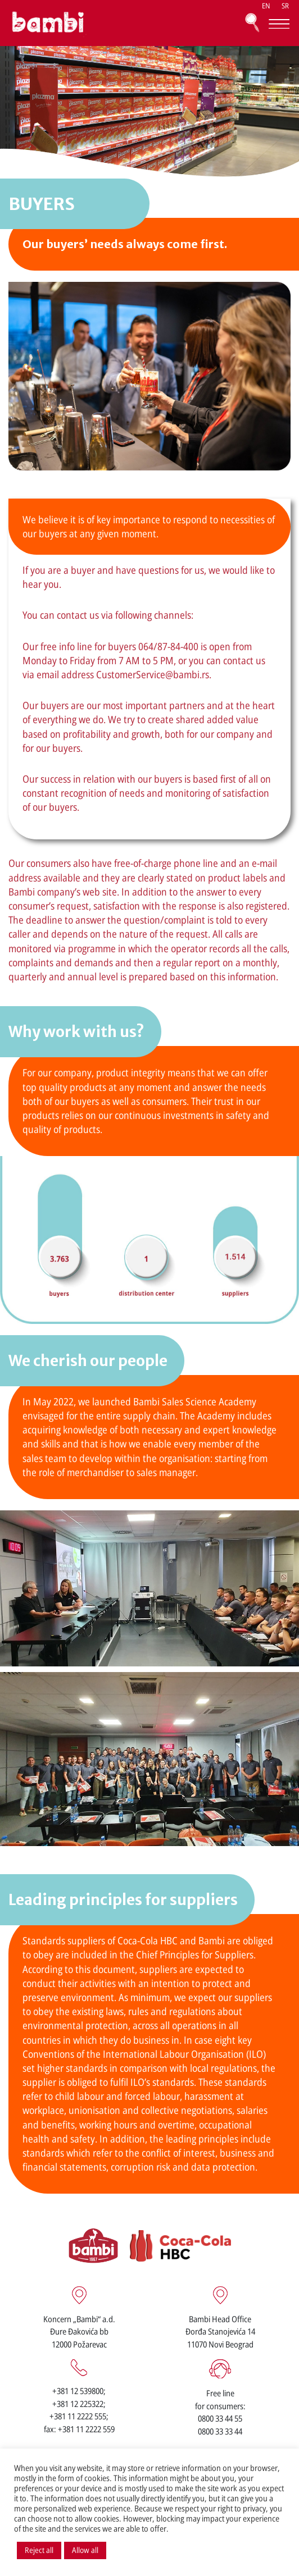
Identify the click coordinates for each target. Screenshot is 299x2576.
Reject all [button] (39, 2550)
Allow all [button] (85, 2550)
